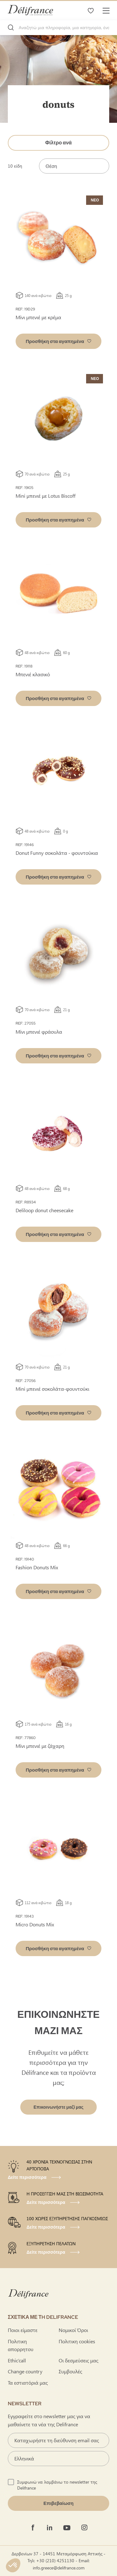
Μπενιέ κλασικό (33, 674)
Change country (25, 2371)
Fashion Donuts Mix (37, 1567)
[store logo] (30, 10)
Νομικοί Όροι (73, 2330)
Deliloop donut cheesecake (44, 1210)
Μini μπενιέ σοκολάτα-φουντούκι (52, 1388)
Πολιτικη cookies (77, 2341)
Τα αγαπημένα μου (90, 10)
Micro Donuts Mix (35, 1924)
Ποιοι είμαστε (22, 2330)
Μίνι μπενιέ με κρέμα (38, 317)
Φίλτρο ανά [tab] (58, 142)
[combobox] (58, 27)
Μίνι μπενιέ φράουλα (39, 1031)
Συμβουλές (70, 2371)
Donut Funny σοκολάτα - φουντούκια (57, 852)
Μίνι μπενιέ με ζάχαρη (40, 1745)
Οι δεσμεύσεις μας (78, 2360)
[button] (58, 341)
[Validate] (58, 2503)
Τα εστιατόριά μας (28, 2382)
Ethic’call (17, 2360)
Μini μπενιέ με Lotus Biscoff (46, 495)
